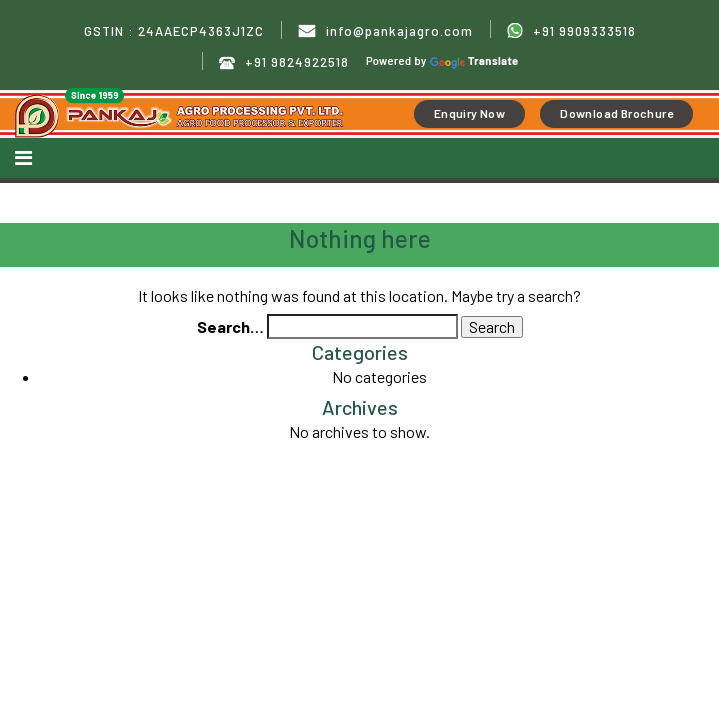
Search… (230, 327)
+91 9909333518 (571, 31)
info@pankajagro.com (385, 31)
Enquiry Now (469, 113)
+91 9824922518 (284, 62)
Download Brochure (616, 113)
